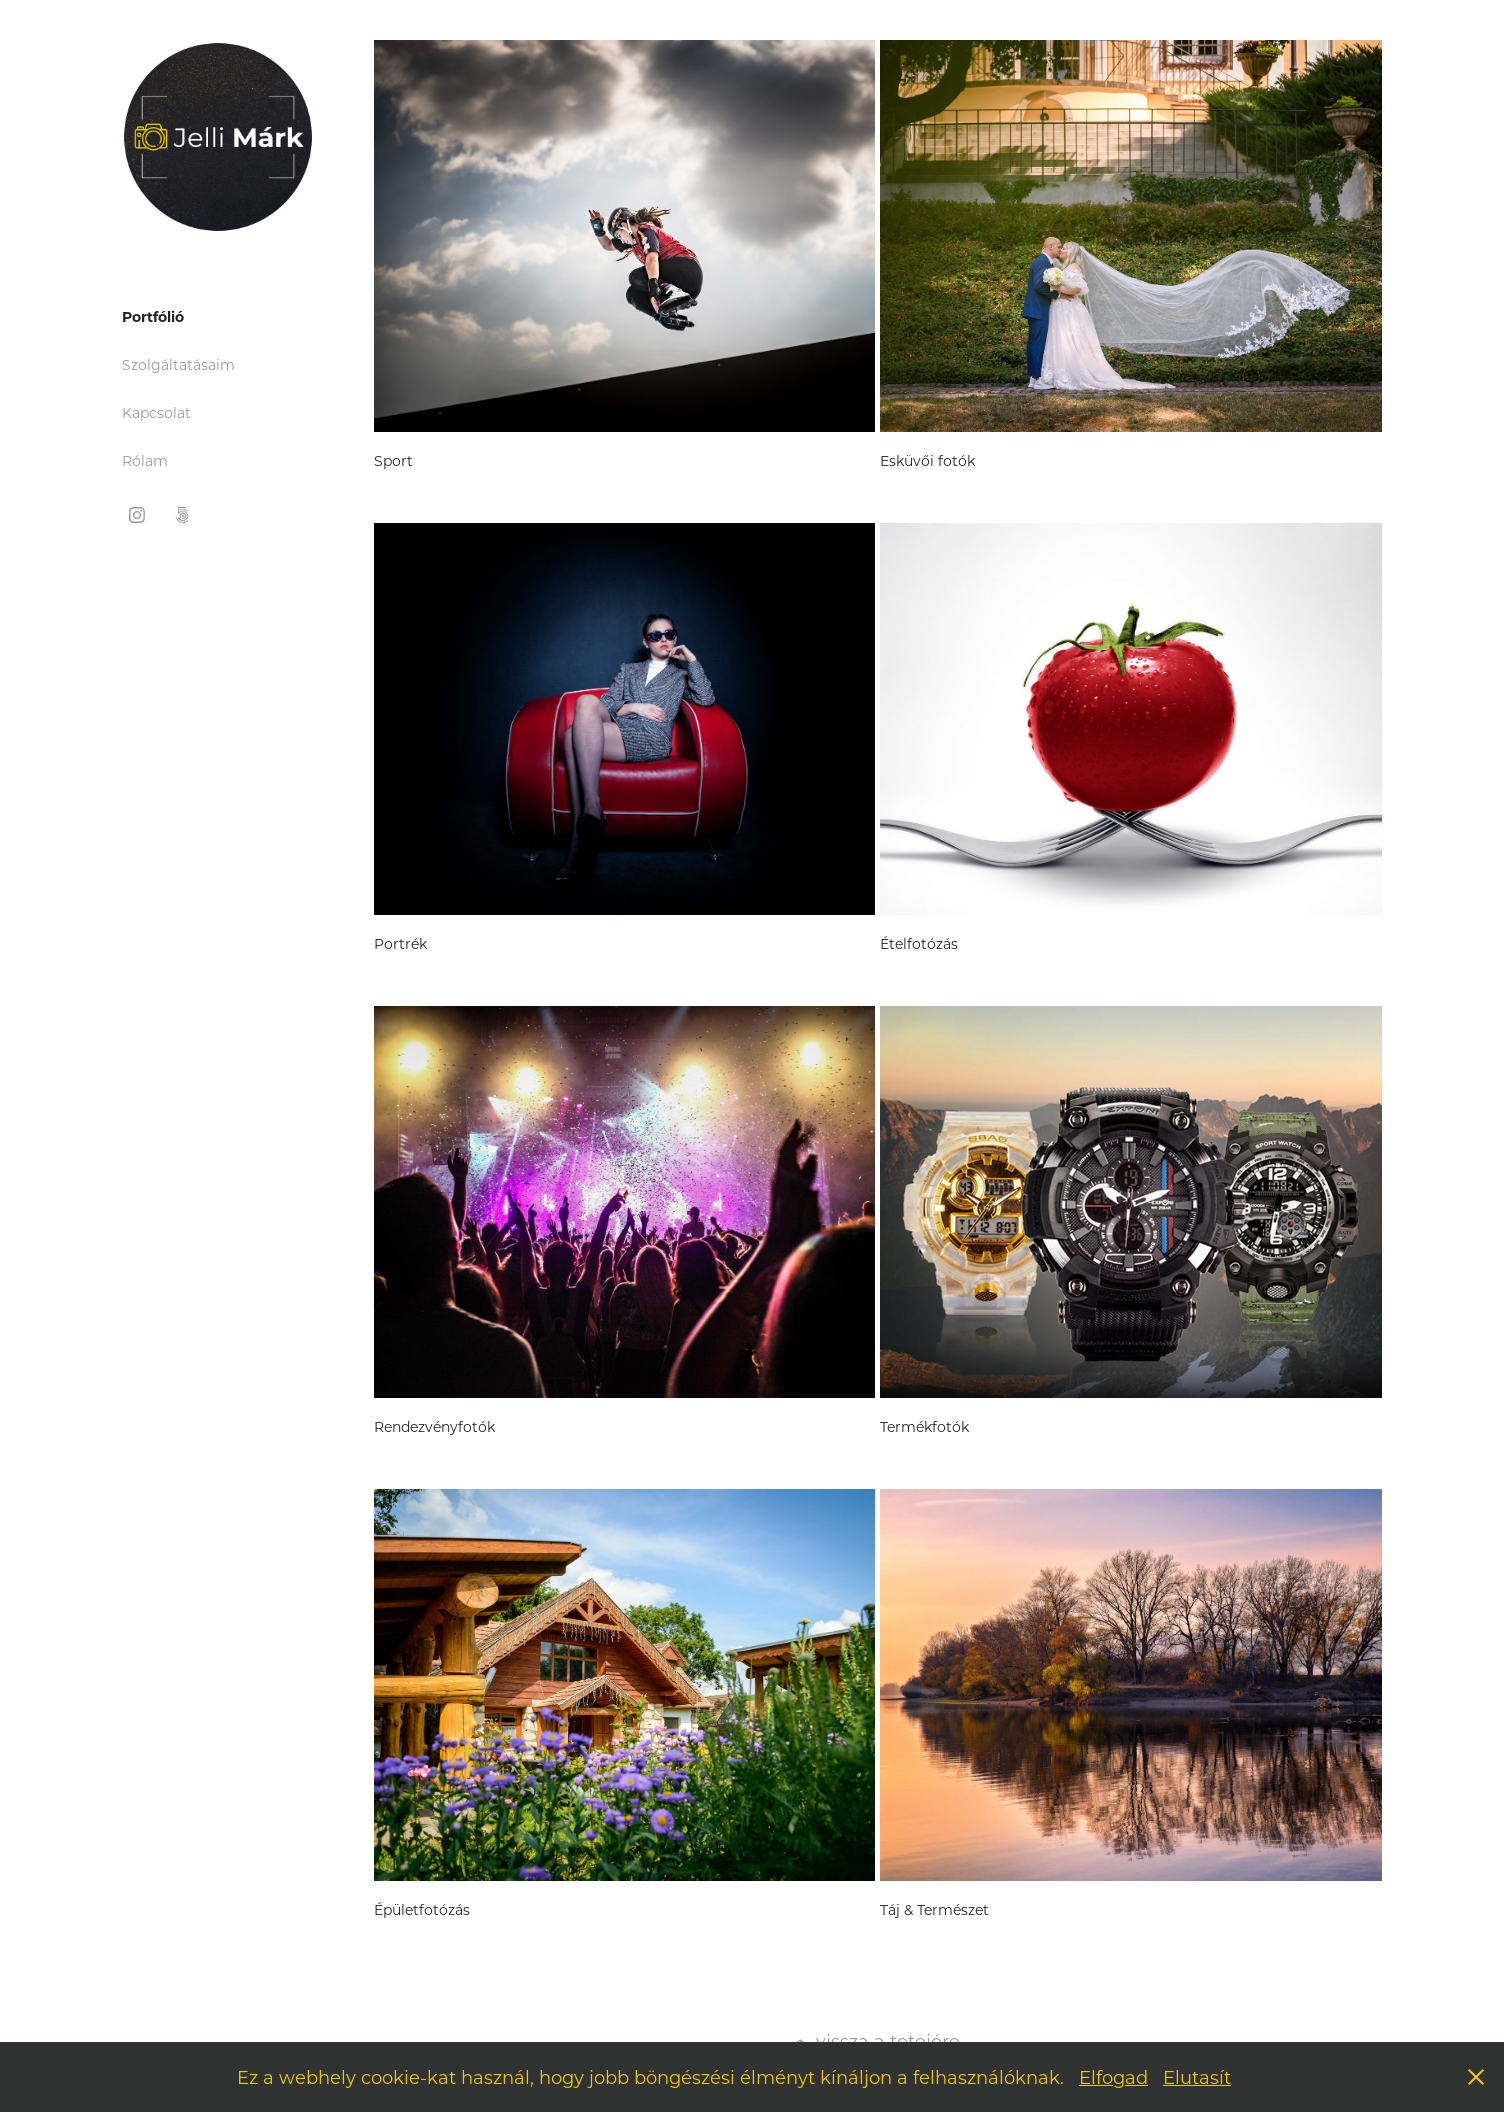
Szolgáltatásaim (178, 364)
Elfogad (1113, 2077)
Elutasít (1197, 2077)
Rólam (145, 460)
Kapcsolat (156, 412)
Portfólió (153, 316)
